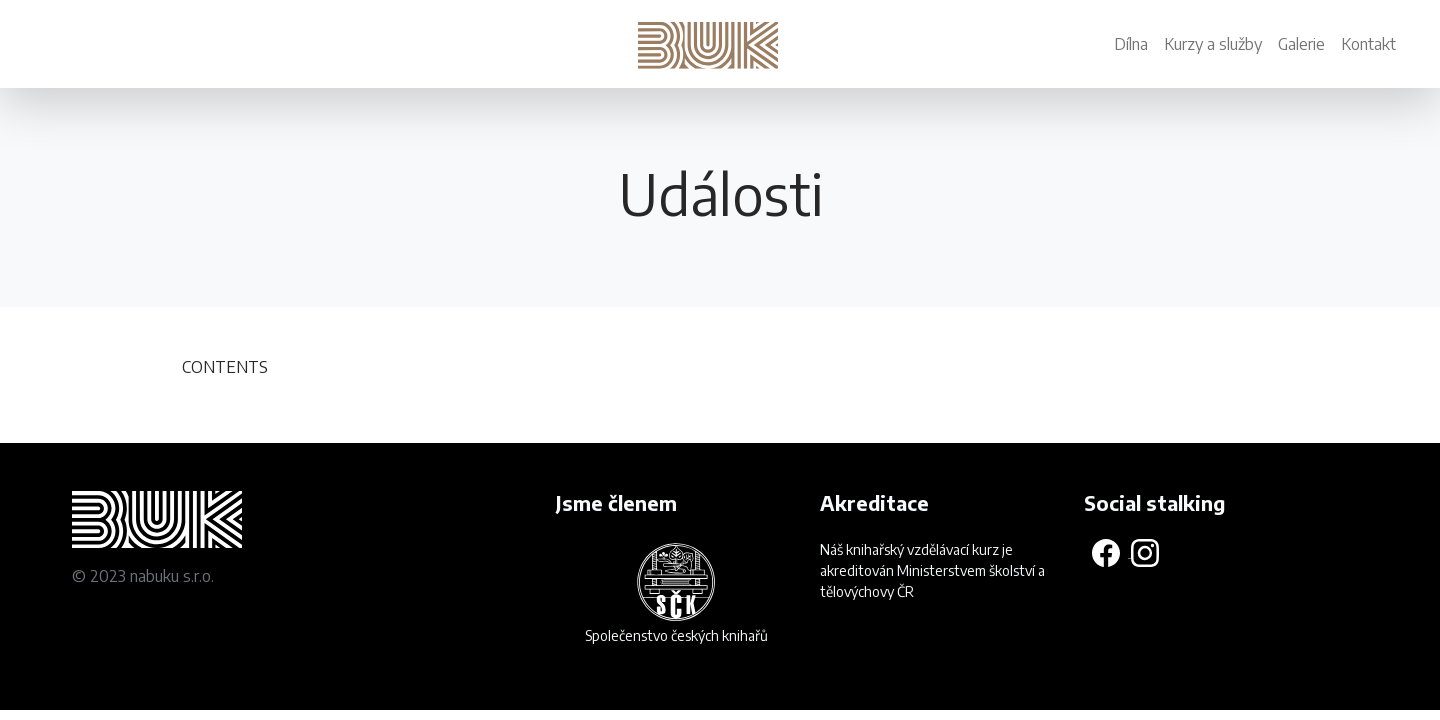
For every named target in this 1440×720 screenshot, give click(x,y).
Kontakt (1368, 44)
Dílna (1131, 44)
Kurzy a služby (1213, 44)
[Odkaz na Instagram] (1145, 551)
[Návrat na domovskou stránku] (712, 34)
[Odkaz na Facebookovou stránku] (1107, 551)
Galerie (1301, 44)
